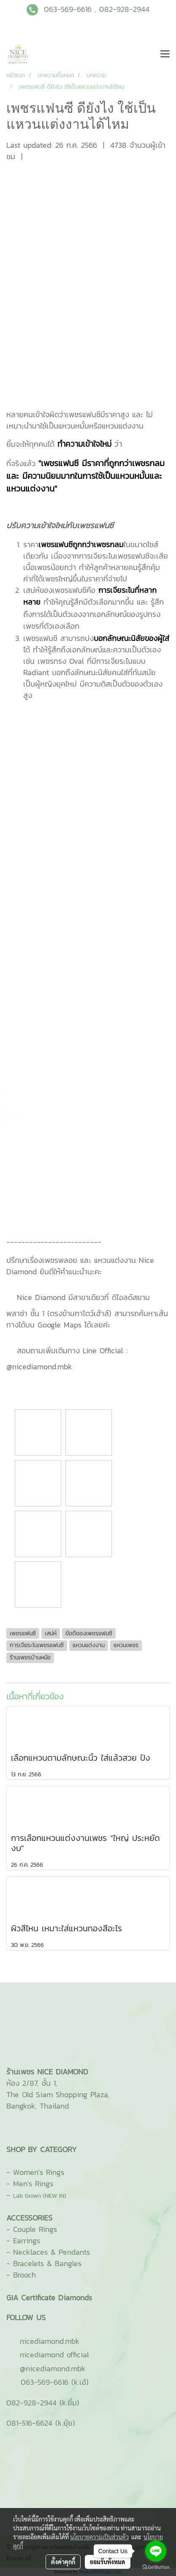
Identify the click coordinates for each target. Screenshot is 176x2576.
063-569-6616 (68, 9)
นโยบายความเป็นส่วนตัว (99, 2537)
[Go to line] (155, 2551)
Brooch (24, 2274)
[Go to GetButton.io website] (155, 2567)
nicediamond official (54, 2354)
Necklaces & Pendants (51, 2252)
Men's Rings (33, 2183)
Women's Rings (38, 2172)
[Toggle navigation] (165, 54)
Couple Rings (35, 2229)
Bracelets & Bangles (47, 2263)
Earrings (26, 2240)
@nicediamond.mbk (53, 2368)
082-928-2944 (124, 9)
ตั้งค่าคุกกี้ (63, 2561)
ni (50, 2341)
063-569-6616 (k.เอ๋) (55, 2382)
